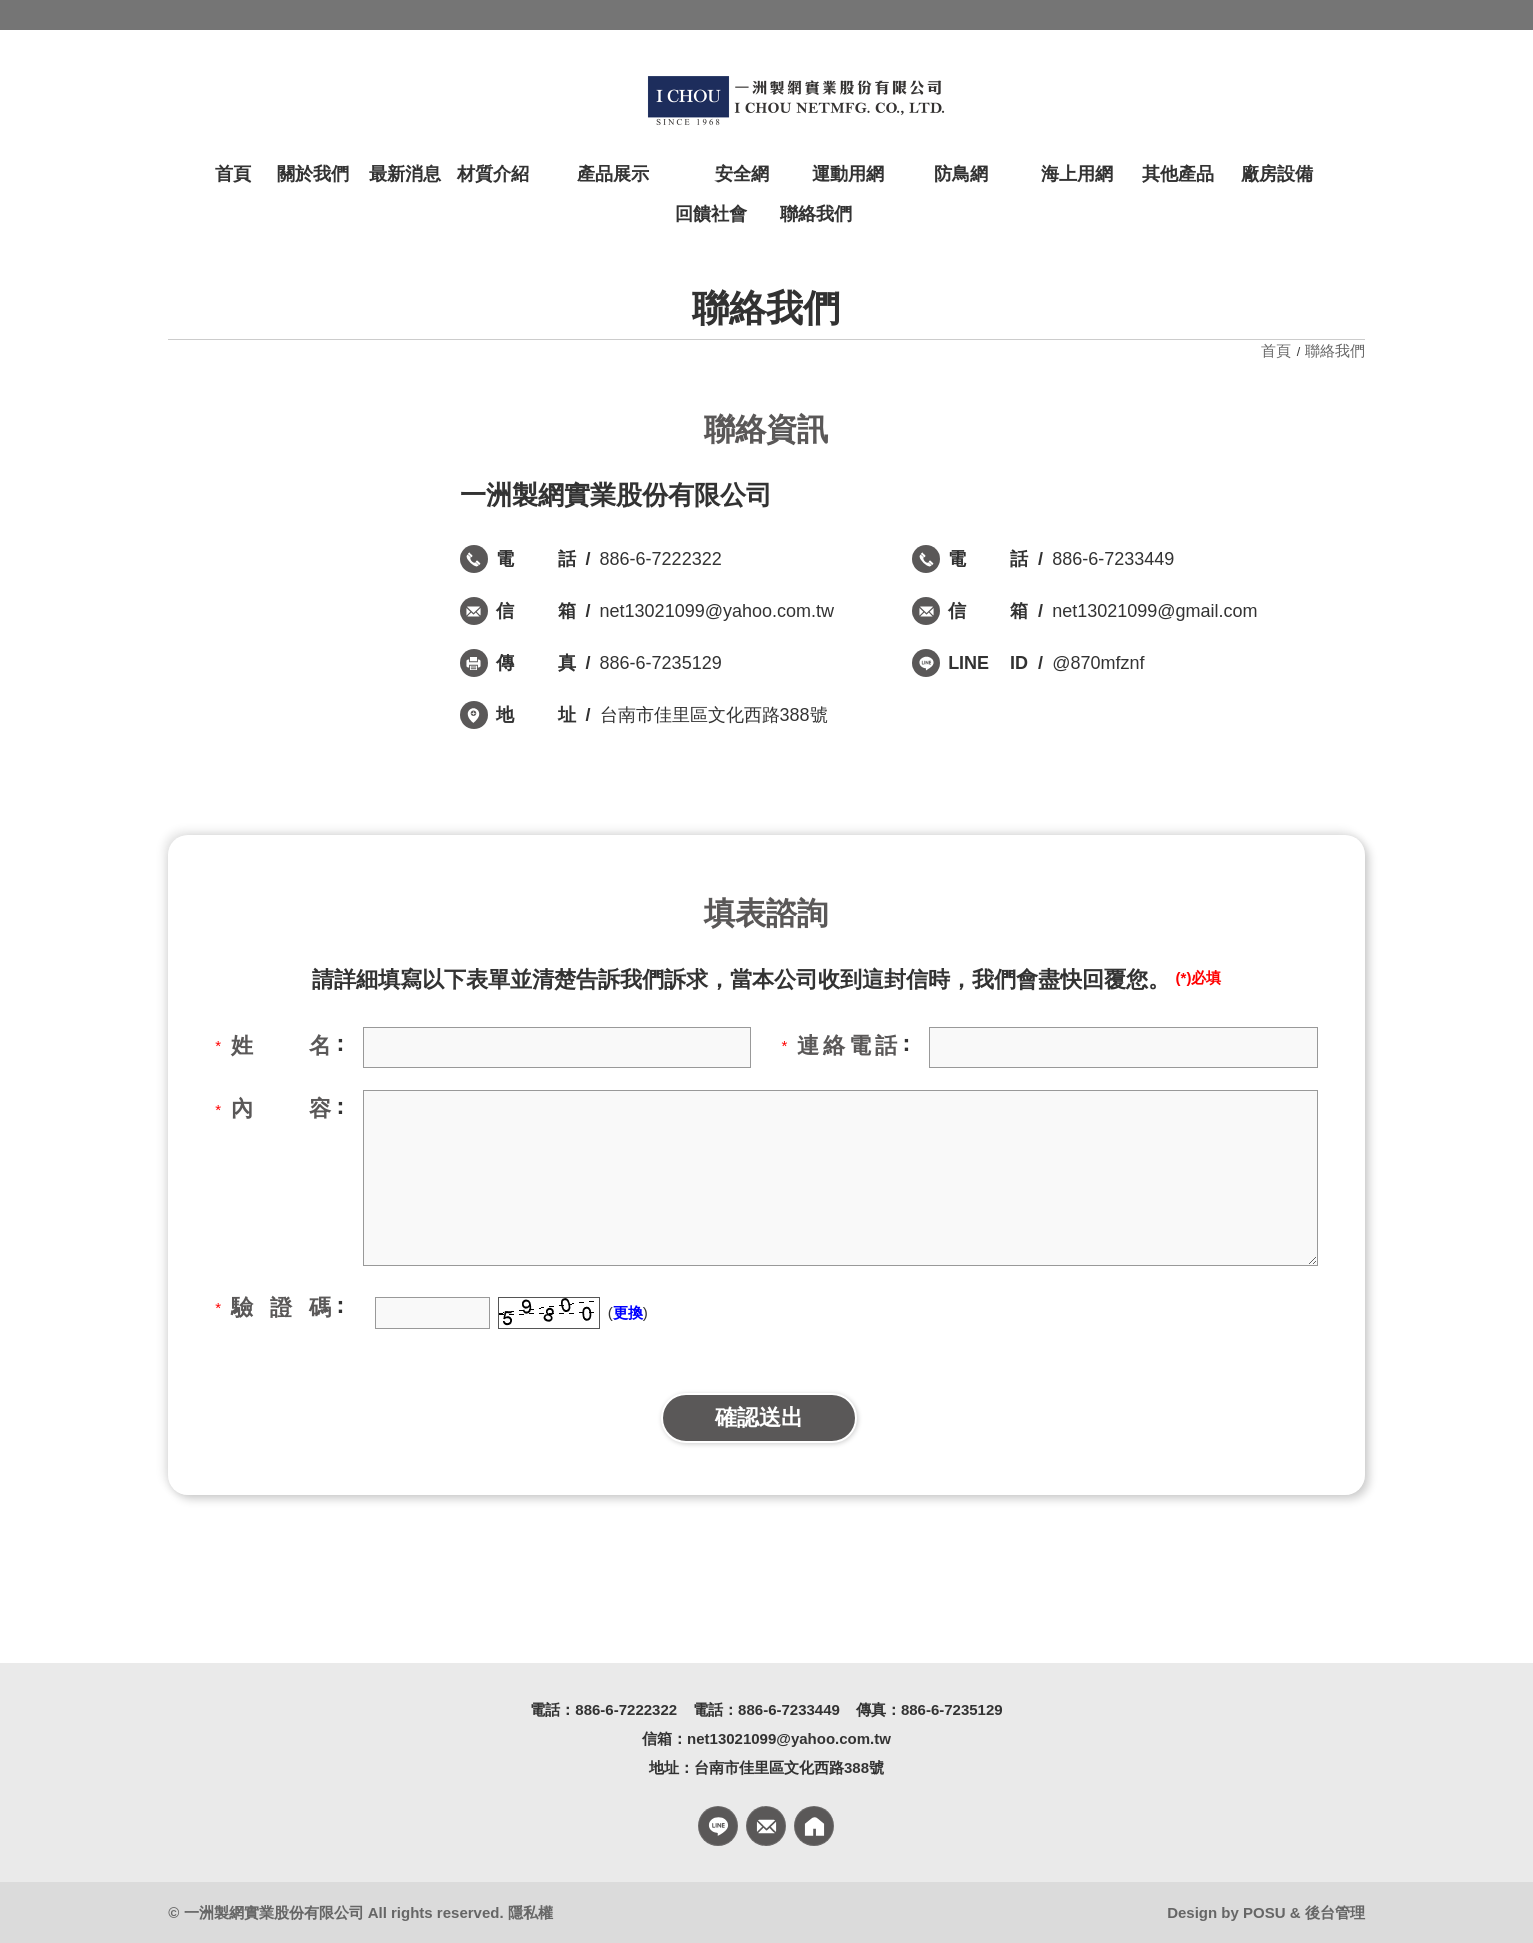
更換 (628, 1312)
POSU (1264, 1912)
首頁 (1278, 350)
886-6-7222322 (661, 559)
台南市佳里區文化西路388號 (714, 715)
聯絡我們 (1335, 350)
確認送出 (759, 1417)
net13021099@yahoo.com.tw (717, 611)
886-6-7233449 (1113, 559)
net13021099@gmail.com (1154, 611)
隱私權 (530, 1912)
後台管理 (1335, 1912)
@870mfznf (1098, 663)
